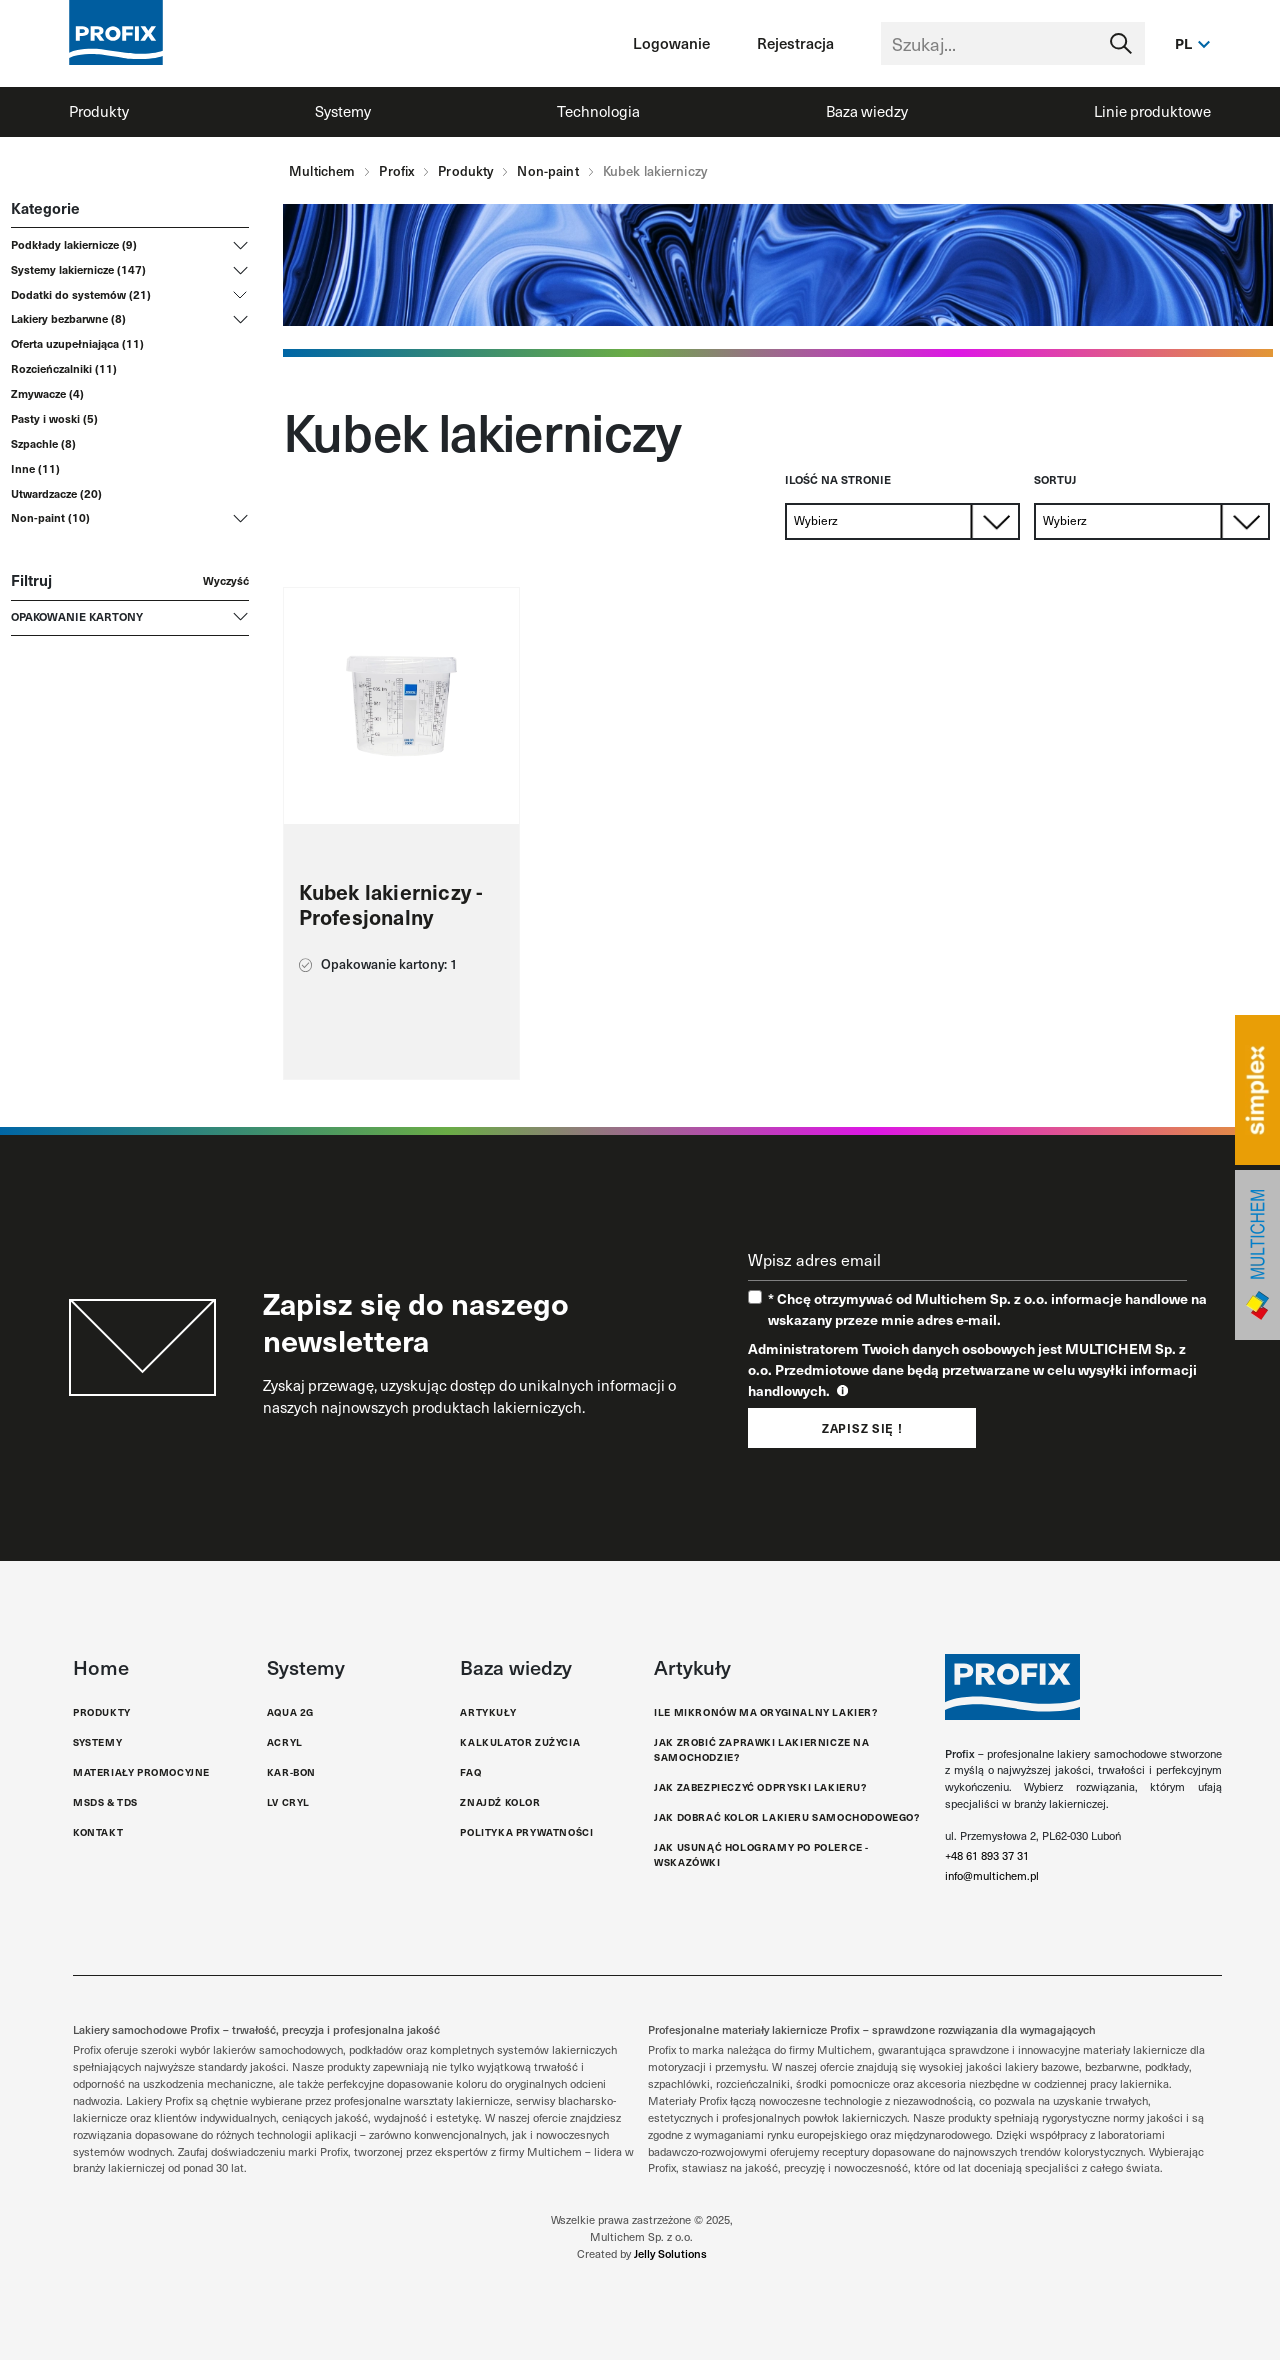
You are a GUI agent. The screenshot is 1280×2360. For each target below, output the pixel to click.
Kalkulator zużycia (520, 1742)
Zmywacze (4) (47, 393)
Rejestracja (795, 42)
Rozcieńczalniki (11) (64, 368)
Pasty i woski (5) (54, 418)
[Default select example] (903, 522)
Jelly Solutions (670, 2253)
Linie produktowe (1152, 111)
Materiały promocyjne (141, 1772)
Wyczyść (226, 580)
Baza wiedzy (867, 111)
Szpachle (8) (43, 443)
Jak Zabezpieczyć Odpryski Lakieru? (760, 1787)
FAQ (470, 1772)
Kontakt (98, 1832)
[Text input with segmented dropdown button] (1013, 43)
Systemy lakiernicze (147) (78, 269)
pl (1184, 43)
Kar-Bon (291, 1772)
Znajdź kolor (500, 1802)
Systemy (343, 111)
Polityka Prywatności (526, 1832)
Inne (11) (35, 468)
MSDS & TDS (105, 1802)
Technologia (598, 111)
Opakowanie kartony (77, 616)
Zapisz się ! (862, 1428)
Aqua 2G (290, 1712)
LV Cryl (288, 1802)
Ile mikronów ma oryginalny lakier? (765, 1712)
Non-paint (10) (50, 517)
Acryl (285, 1742)
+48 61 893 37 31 (987, 1855)
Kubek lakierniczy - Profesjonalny (391, 905)
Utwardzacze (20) (56, 493)
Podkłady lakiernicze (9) (74, 244)
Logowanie (671, 42)
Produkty (99, 111)
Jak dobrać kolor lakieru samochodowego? (786, 1817)
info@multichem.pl (992, 1875)
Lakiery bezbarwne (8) (68, 318)
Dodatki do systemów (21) (81, 294)
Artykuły (488, 1712)
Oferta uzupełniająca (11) (77, 343)
